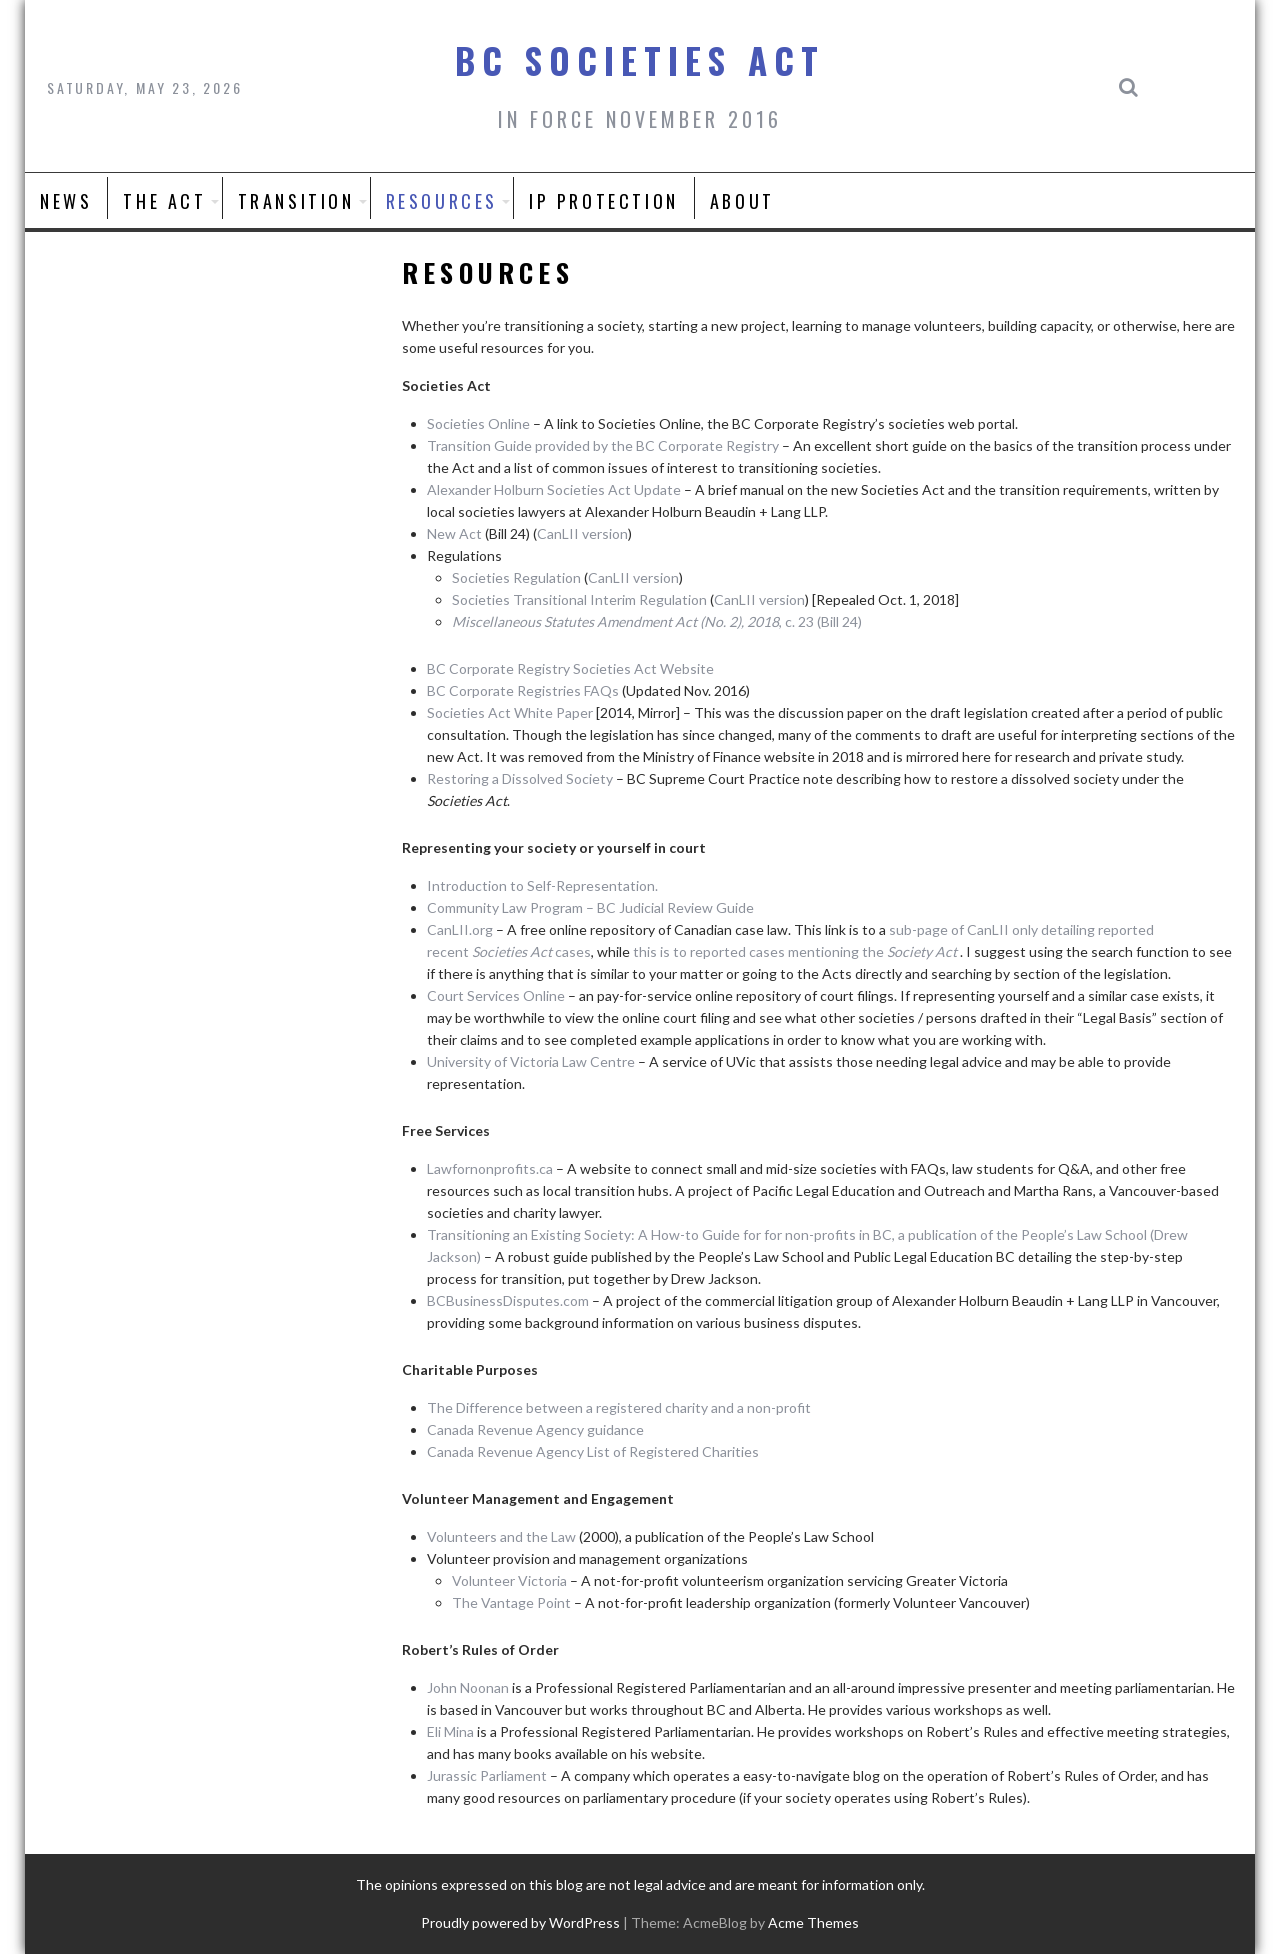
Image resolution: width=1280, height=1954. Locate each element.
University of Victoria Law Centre (531, 1061)
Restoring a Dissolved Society (520, 778)
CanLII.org (460, 929)
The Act (164, 201)
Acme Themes (813, 1922)
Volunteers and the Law (501, 1536)
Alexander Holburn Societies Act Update (554, 489)
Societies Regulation (516, 577)
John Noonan (469, 1687)
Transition (296, 201)
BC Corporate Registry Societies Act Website (570, 668)
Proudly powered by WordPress (520, 1922)
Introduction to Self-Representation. (542, 885)
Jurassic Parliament (488, 1775)
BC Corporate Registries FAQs (523, 690)
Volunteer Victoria (509, 1580)
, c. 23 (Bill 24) (657, 621)
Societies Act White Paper (510, 712)
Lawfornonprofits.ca (490, 1168)
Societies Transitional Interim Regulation (579, 599)
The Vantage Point (511, 1602)
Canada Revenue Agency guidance (535, 1429)
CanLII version (582, 533)
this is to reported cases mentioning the (796, 951)
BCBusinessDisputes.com (508, 1300)
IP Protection (604, 201)
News (66, 201)
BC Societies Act (640, 60)
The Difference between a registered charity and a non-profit (619, 1407)
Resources (442, 201)
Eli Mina (450, 1731)
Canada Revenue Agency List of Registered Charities (593, 1451)
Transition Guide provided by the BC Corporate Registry (603, 445)
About (742, 201)
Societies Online (478, 423)
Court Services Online (496, 995)
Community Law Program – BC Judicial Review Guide (590, 907)
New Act (454, 533)
